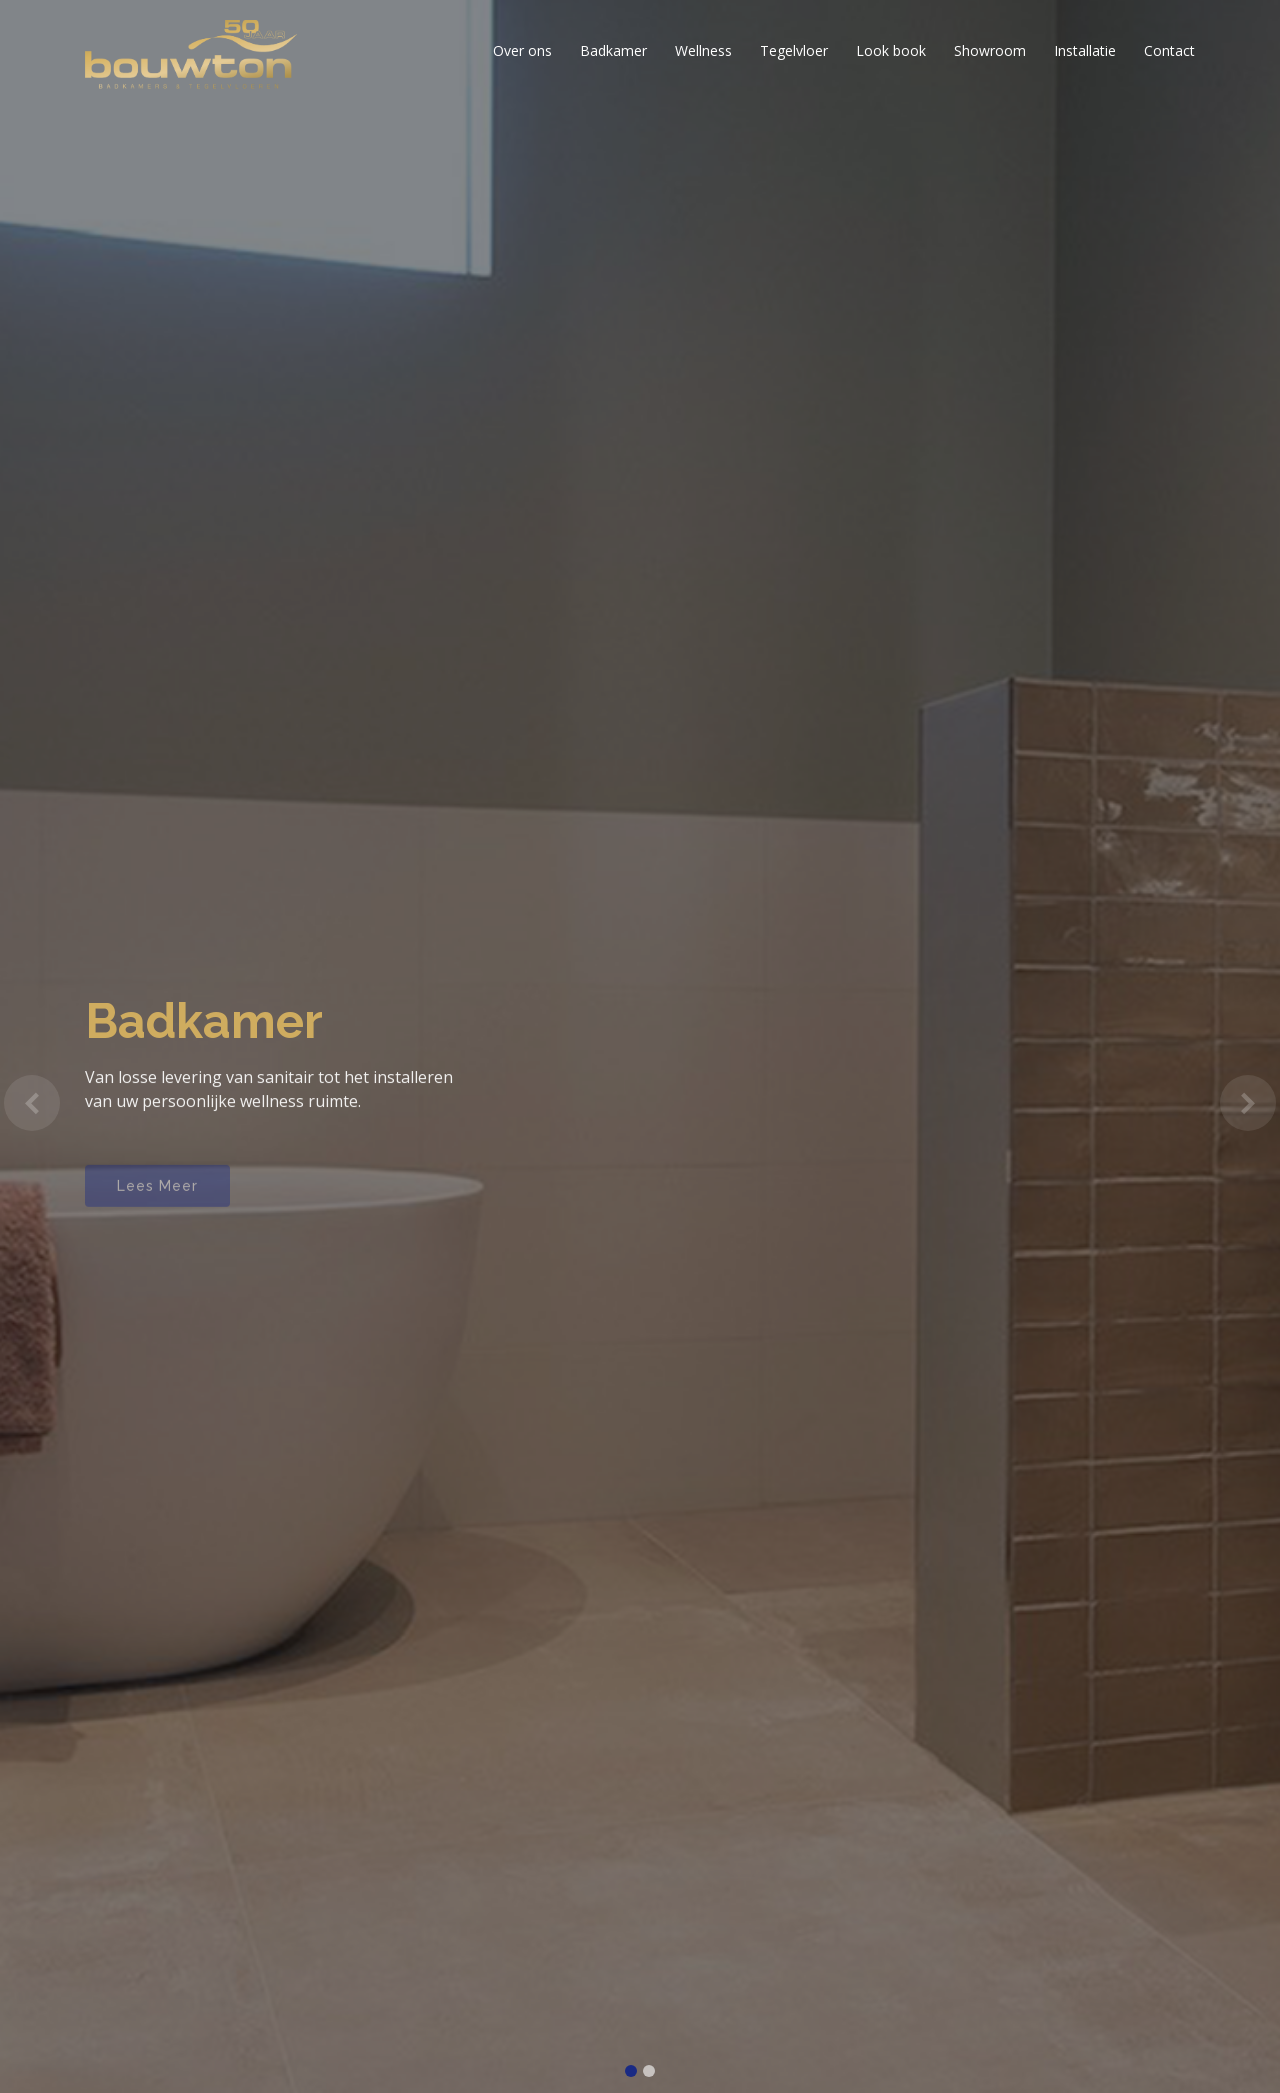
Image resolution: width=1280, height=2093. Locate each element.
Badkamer (613, 50)
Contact (1169, 50)
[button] (32, 1102)
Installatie (1085, 50)
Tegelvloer (794, 50)
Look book (891, 50)
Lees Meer (157, 1196)
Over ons (522, 50)
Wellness (703, 50)
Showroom (990, 50)
